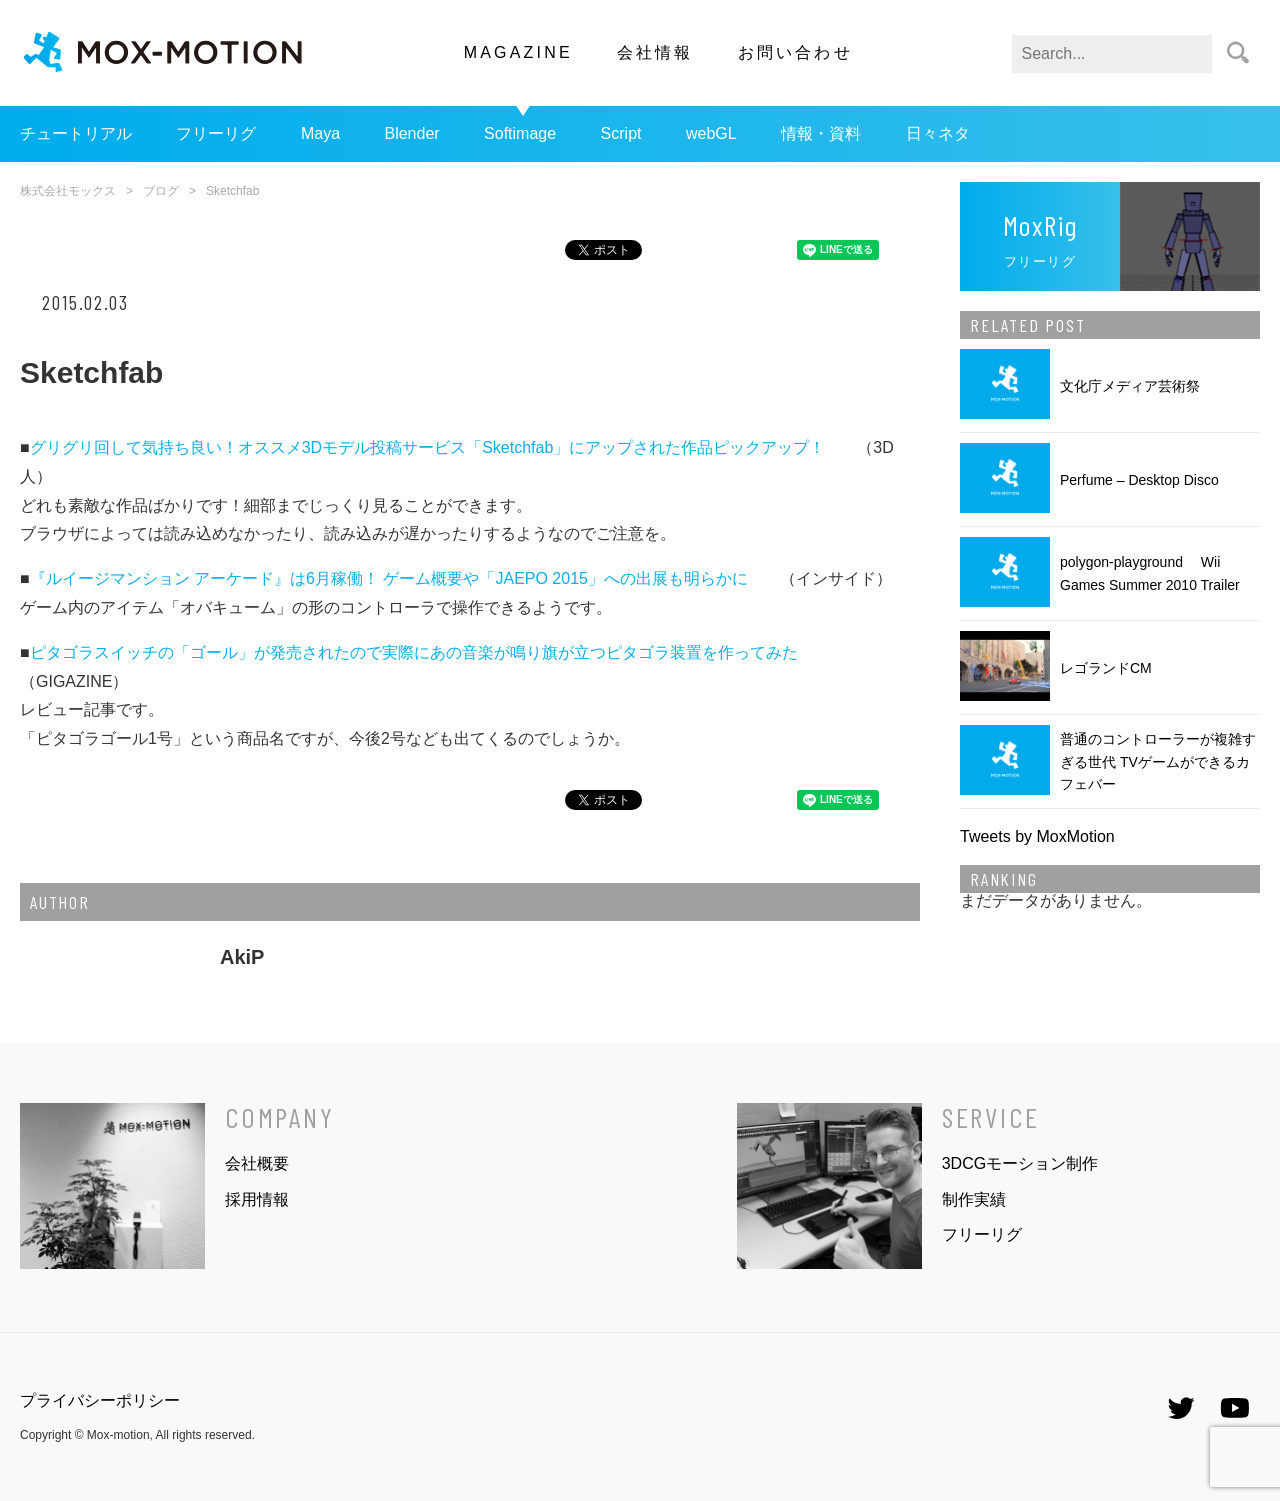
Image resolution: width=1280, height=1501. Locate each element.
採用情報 (257, 1199)
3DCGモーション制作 (1020, 1163)
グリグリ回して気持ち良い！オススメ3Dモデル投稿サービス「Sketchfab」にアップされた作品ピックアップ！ (428, 447)
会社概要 (257, 1163)
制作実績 (974, 1199)
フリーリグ (216, 133)
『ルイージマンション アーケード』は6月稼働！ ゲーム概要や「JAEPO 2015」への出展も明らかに (389, 578)
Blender (411, 133)
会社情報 (655, 52)
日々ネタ (938, 133)
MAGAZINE (518, 52)
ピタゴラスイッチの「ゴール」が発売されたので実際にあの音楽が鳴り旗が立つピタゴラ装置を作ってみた (414, 652)
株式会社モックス (68, 191)
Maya (320, 133)
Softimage (520, 133)
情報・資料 (821, 133)
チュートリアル (76, 133)
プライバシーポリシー (100, 1400)
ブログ (161, 191)
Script (621, 133)
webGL (711, 133)
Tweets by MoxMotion (1037, 836)
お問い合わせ (795, 52)
